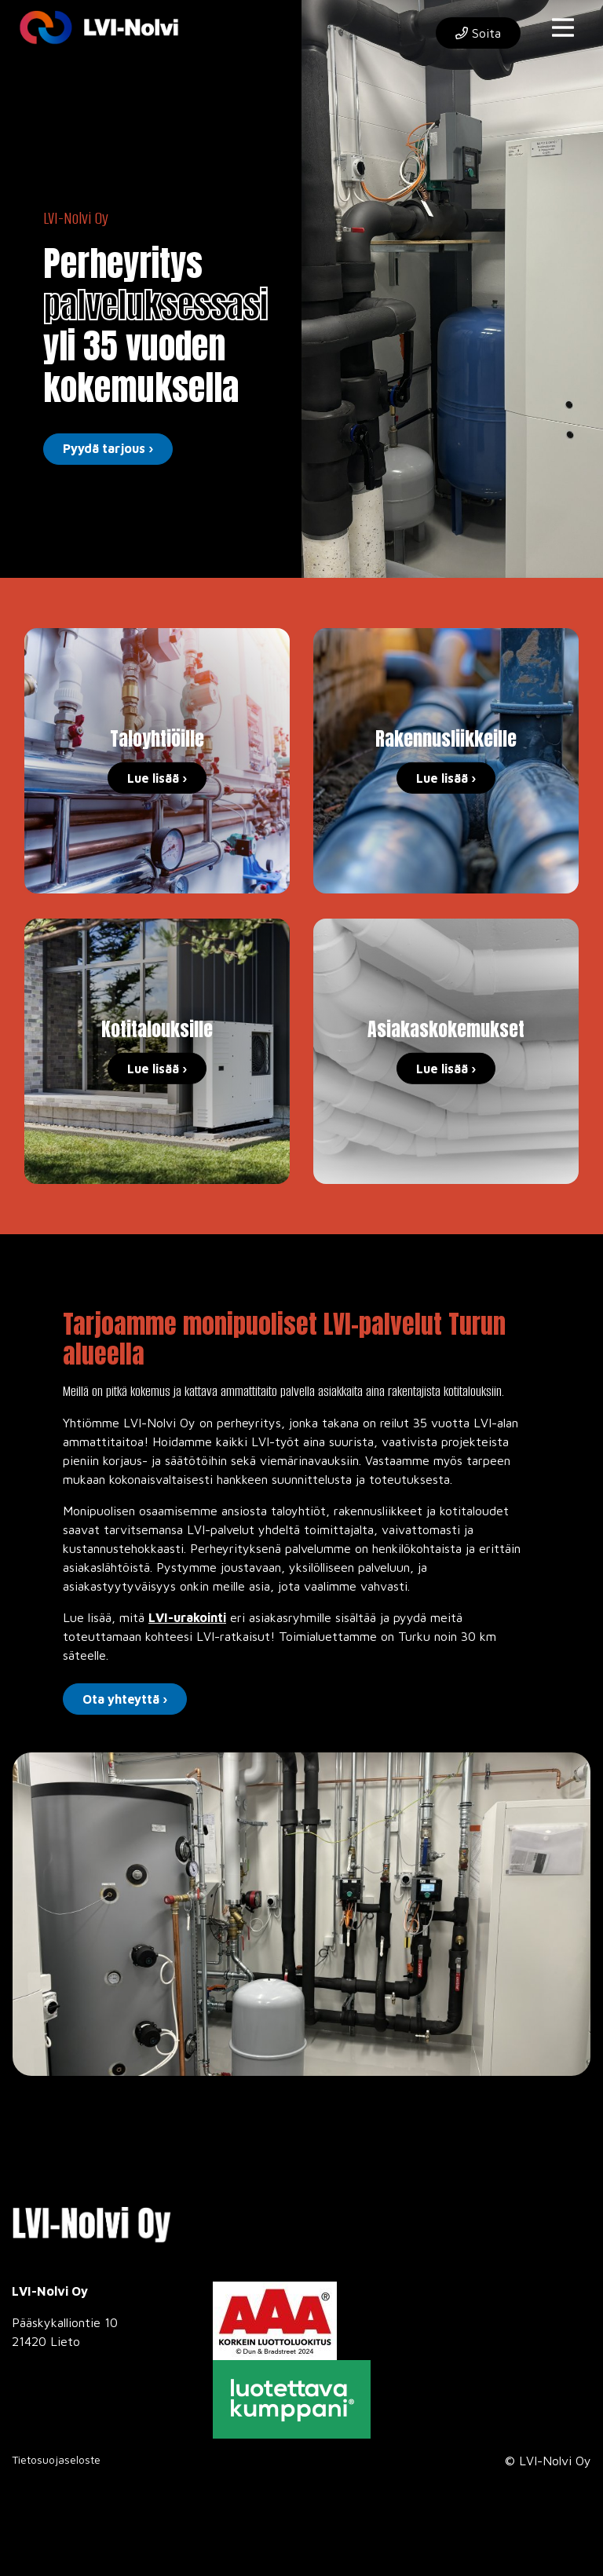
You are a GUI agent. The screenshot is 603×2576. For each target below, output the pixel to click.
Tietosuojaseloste (56, 2459)
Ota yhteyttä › (124, 1699)
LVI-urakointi (187, 1617)
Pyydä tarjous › (108, 448)
